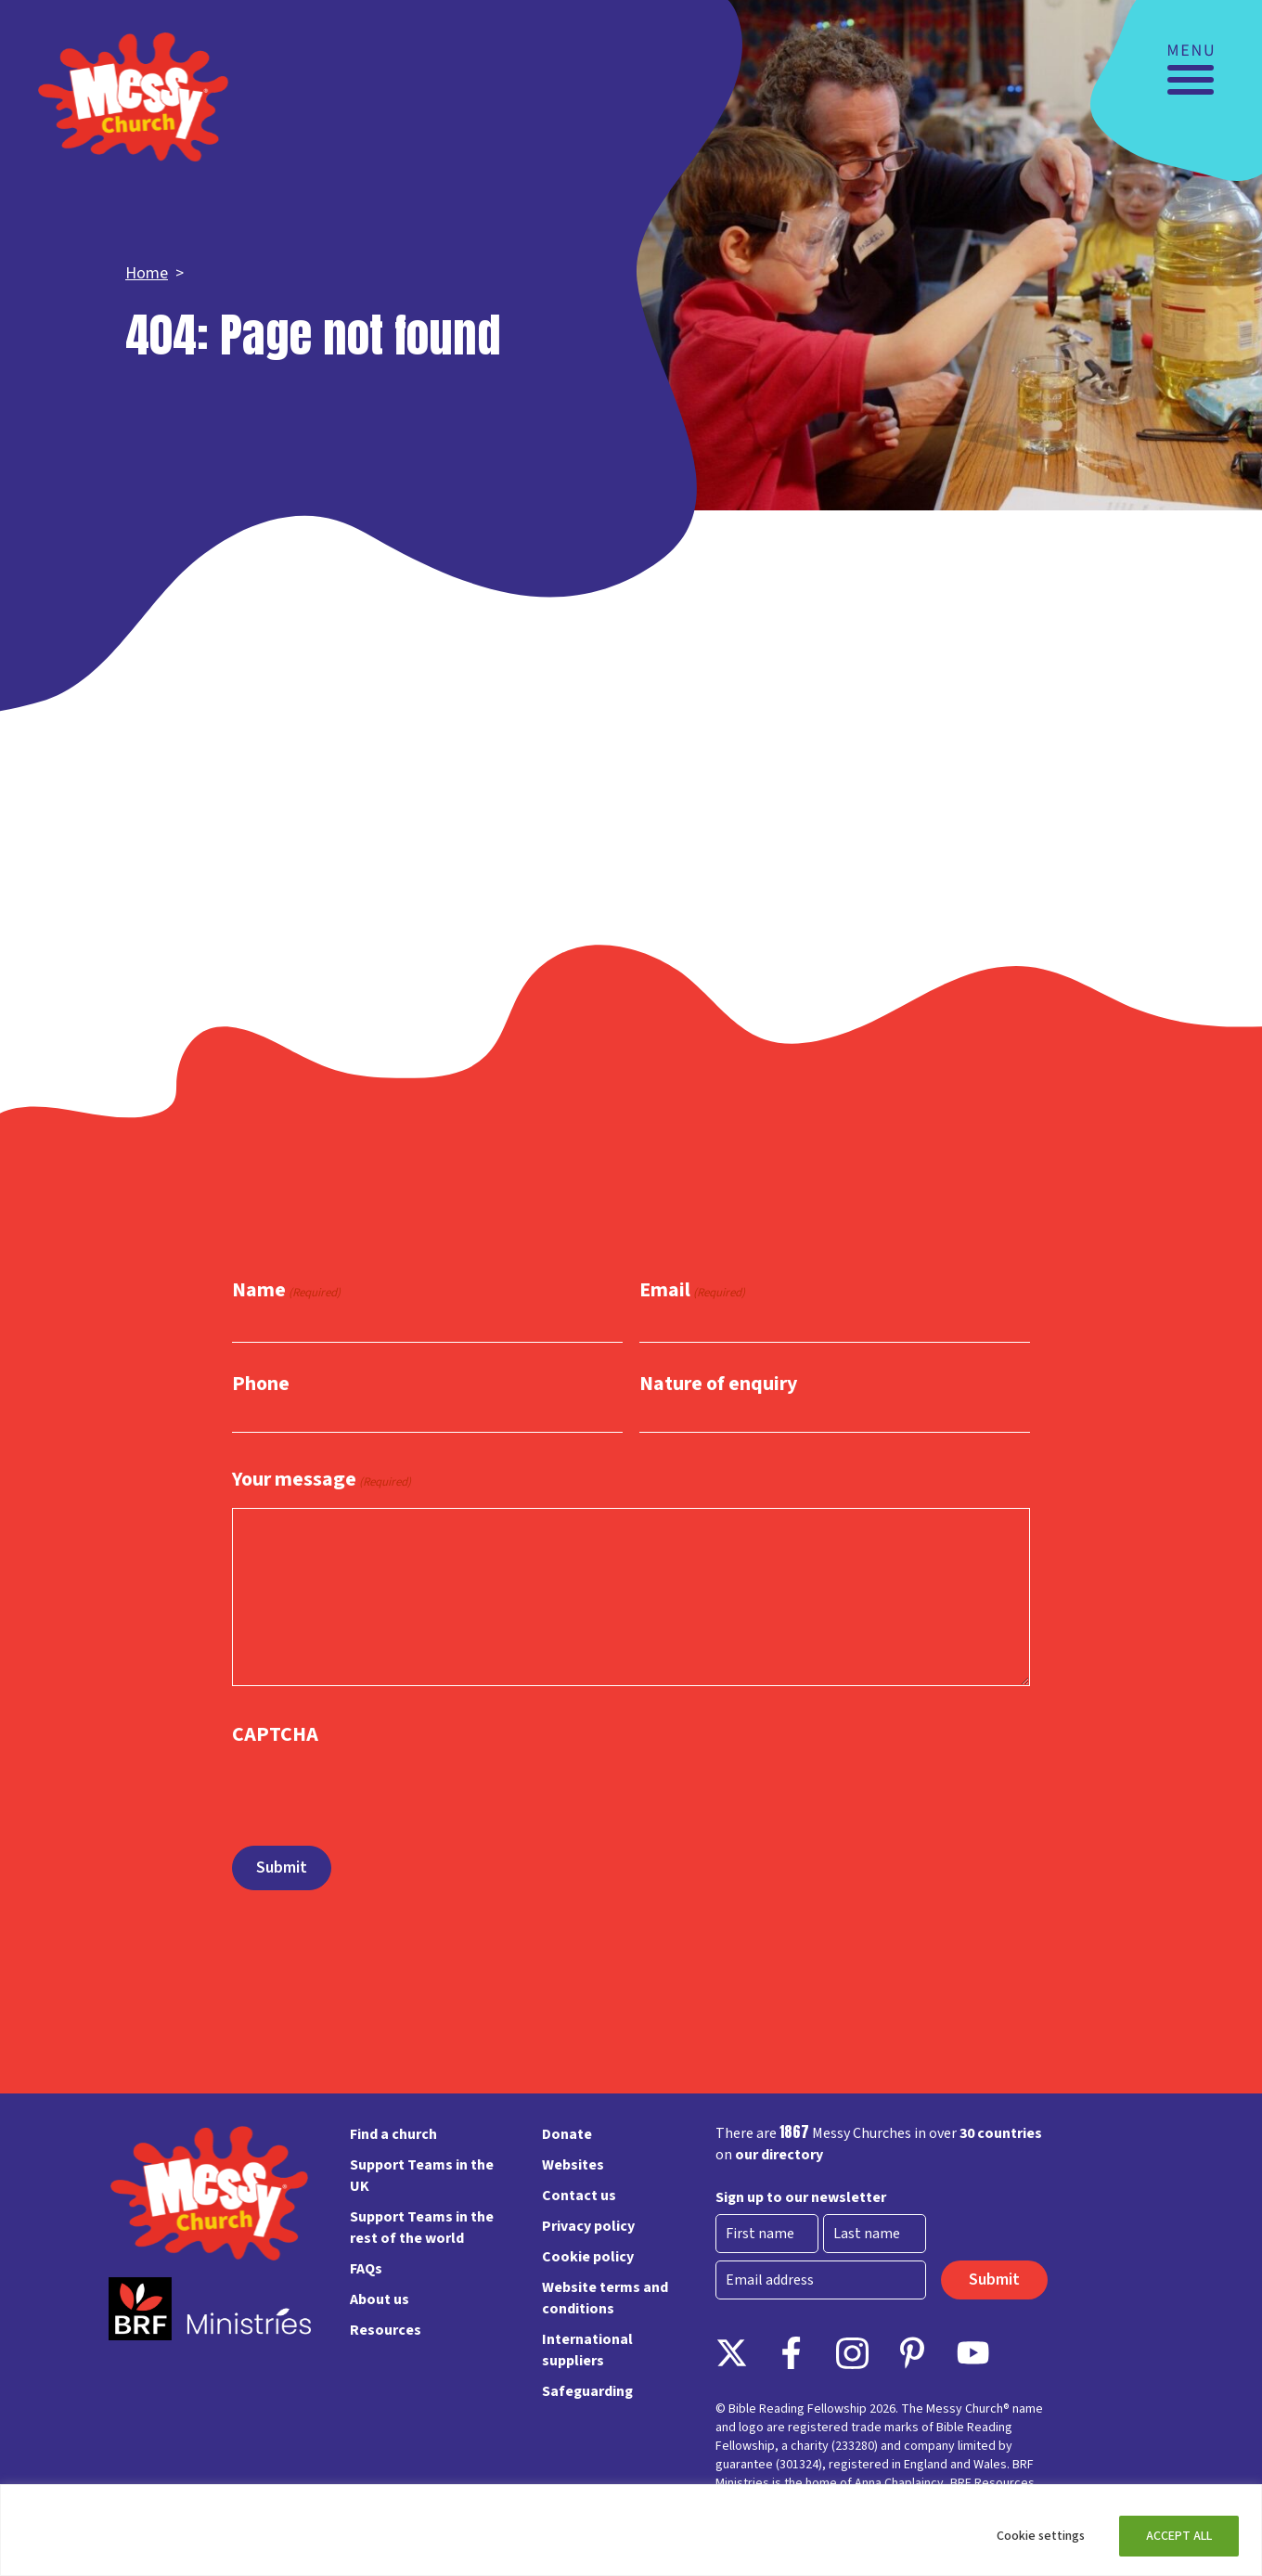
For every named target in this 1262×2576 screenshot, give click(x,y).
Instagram (852, 2353)
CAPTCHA (275, 1734)
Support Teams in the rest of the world (422, 2227)
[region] (631, 2530)
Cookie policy (588, 2257)
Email (692, 1291)
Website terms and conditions (605, 2298)
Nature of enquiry (718, 1384)
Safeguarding (587, 2391)
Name (286, 1291)
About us (379, 2299)
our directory (779, 2155)
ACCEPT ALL (1179, 2536)
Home (146, 273)
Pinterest (912, 2353)
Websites (573, 2165)
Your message (321, 1480)
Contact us (579, 2195)
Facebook (792, 2353)
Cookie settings (1041, 2536)
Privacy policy (588, 2226)
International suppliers (587, 2350)
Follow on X (731, 2353)
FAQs (366, 2269)
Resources (385, 2330)
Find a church (393, 2134)
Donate (567, 2134)
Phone (261, 1384)
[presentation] (373, 1787)
